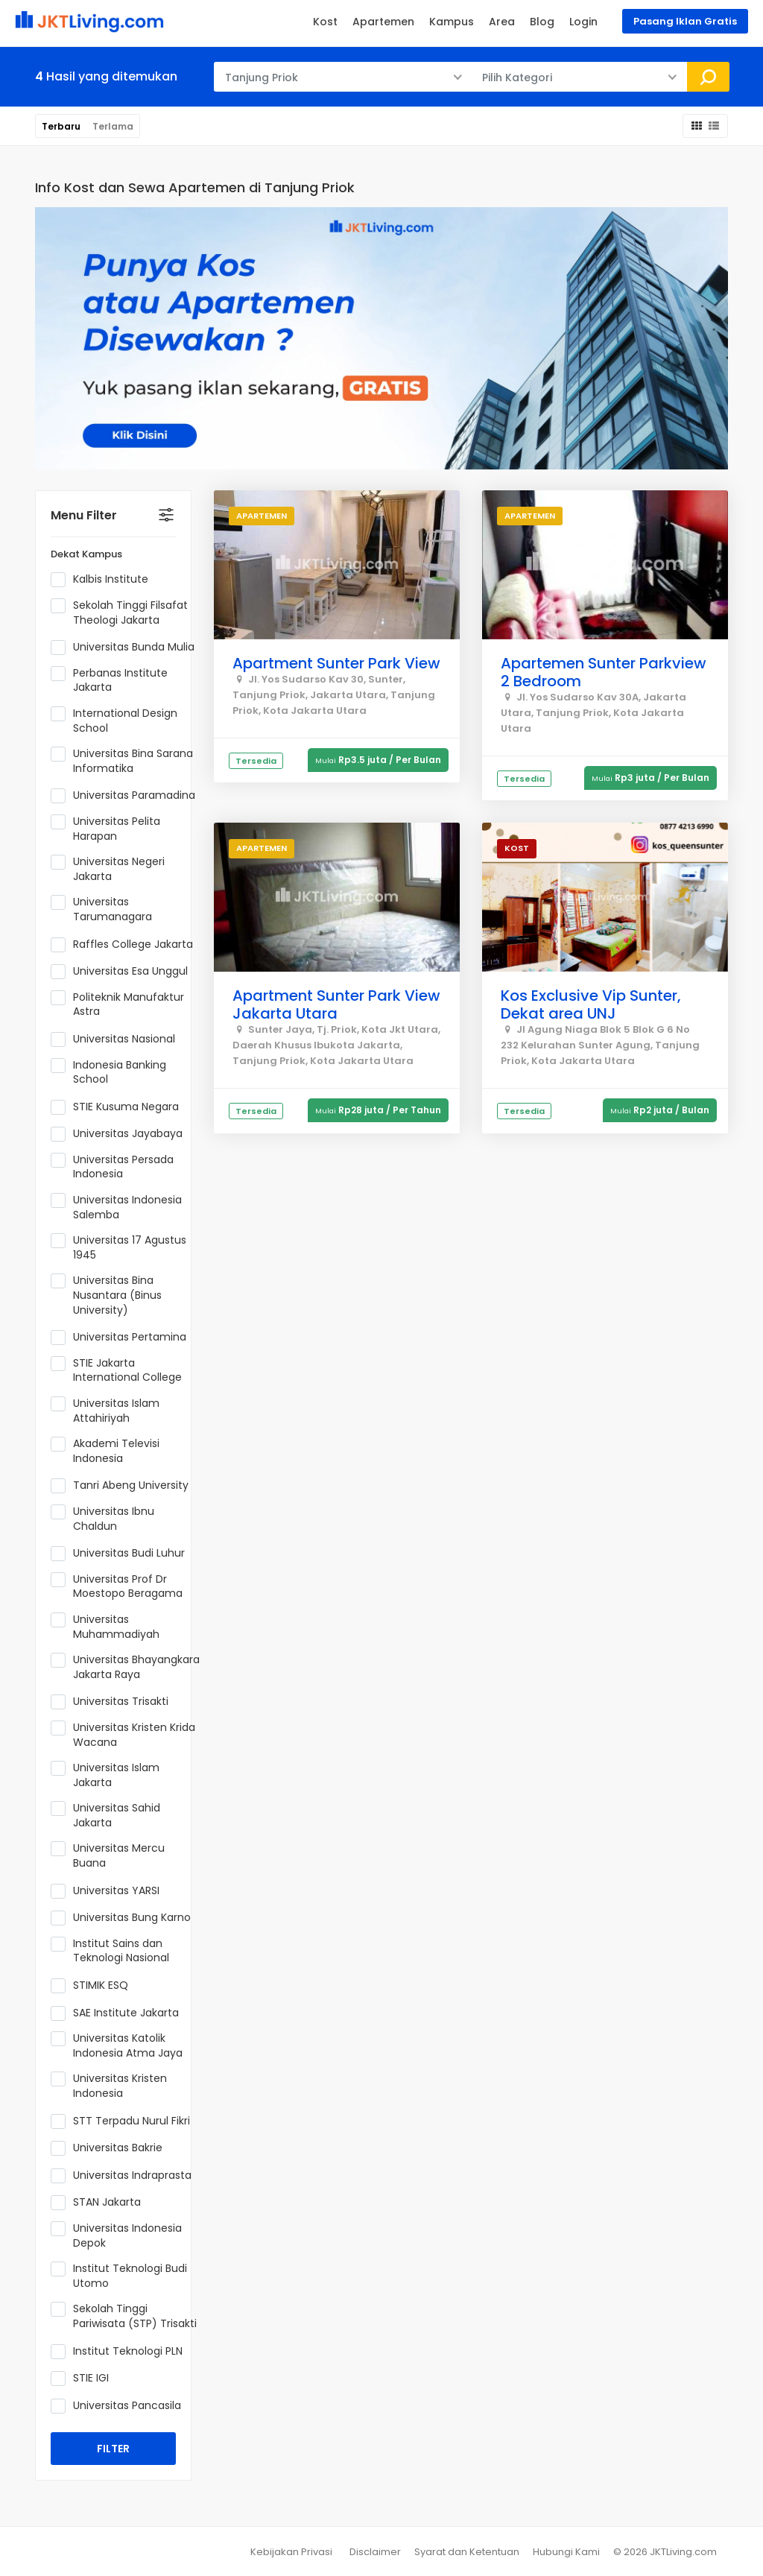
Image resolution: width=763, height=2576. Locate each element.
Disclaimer (375, 2552)
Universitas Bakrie (111, 2148)
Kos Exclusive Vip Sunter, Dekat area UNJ (591, 1004)
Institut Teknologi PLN (121, 2351)
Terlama (112, 126)
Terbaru (61, 126)
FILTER (113, 2448)
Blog (542, 21)
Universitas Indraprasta (125, 2175)
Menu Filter (84, 515)
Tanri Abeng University (124, 1485)
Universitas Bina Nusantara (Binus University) (106, 1295)
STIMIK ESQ (94, 1985)
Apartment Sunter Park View (336, 663)
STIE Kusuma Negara (120, 1107)
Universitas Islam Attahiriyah (105, 1410)
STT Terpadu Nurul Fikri (125, 2121)
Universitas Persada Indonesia (112, 1167)
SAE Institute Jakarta (120, 2013)
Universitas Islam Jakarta (105, 1775)
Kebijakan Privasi (291, 2552)
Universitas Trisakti (114, 1701)
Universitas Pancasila (121, 2406)
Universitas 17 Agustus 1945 (118, 1247)
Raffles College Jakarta (125, 944)
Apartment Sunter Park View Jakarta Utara (336, 1004)
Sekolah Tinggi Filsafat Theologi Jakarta (119, 612)
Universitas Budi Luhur (122, 1553)
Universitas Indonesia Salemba (116, 1207)
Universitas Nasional (118, 1039)
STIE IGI (84, 2378)
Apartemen (383, 21)
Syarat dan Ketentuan (466, 2552)
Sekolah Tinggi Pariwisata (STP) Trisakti (125, 2316)
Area (502, 21)
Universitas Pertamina (123, 1337)
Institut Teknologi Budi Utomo (119, 2276)
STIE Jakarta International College (121, 1370)
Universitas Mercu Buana (108, 1855)
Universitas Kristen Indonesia (109, 2086)
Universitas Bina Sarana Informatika (122, 761)
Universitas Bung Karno (125, 1918)
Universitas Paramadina (125, 795)
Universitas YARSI (110, 1891)
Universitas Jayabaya (121, 1134)
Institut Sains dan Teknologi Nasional (115, 1951)
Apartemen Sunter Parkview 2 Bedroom (603, 672)
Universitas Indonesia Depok (116, 2235)
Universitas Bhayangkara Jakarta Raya (125, 1667)
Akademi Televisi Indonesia (105, 1451)
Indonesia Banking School (108, 1072)
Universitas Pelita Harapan (105, 829)
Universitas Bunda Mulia (125, 647)
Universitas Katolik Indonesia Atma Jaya (121, 2045)
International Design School (114, 720)
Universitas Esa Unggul (124, 971)
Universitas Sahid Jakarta (105, 1815)
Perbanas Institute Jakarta (109, 680)
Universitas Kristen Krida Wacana (123, 1735)
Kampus (451, 21)
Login (583, 21)
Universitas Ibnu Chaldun (102, 1519)
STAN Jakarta (101, 2202)
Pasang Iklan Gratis (685, 21)
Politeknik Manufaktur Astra (117, 1004)
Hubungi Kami (566, 2552)
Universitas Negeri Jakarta (108, 869)
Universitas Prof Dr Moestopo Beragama (121, 1586)
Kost (325, 21)
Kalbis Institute (104, 579)
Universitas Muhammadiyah (110, 1627)
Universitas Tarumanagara (106, 909)
